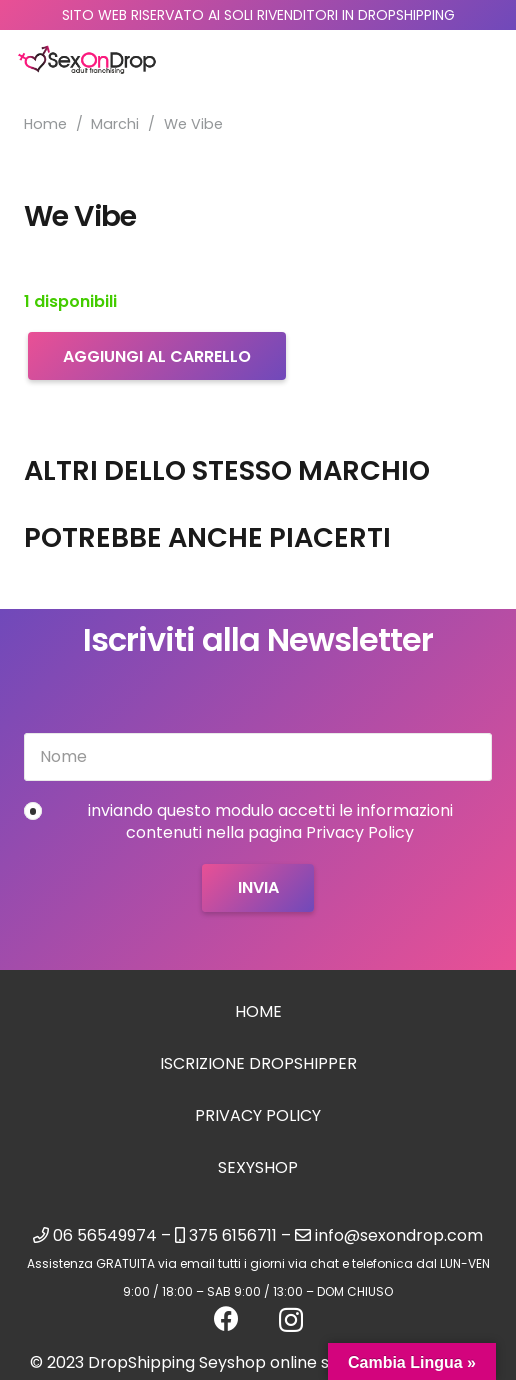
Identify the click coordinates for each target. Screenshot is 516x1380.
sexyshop (258, 1167)
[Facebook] (226, 1318)
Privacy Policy (258, 1115)
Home (45, 124)
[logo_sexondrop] (87, 60)
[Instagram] (291, 1320)
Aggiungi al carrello (157, 356)
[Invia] (257, 888)
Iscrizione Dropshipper (258, 1063)
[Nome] (258, 757)
